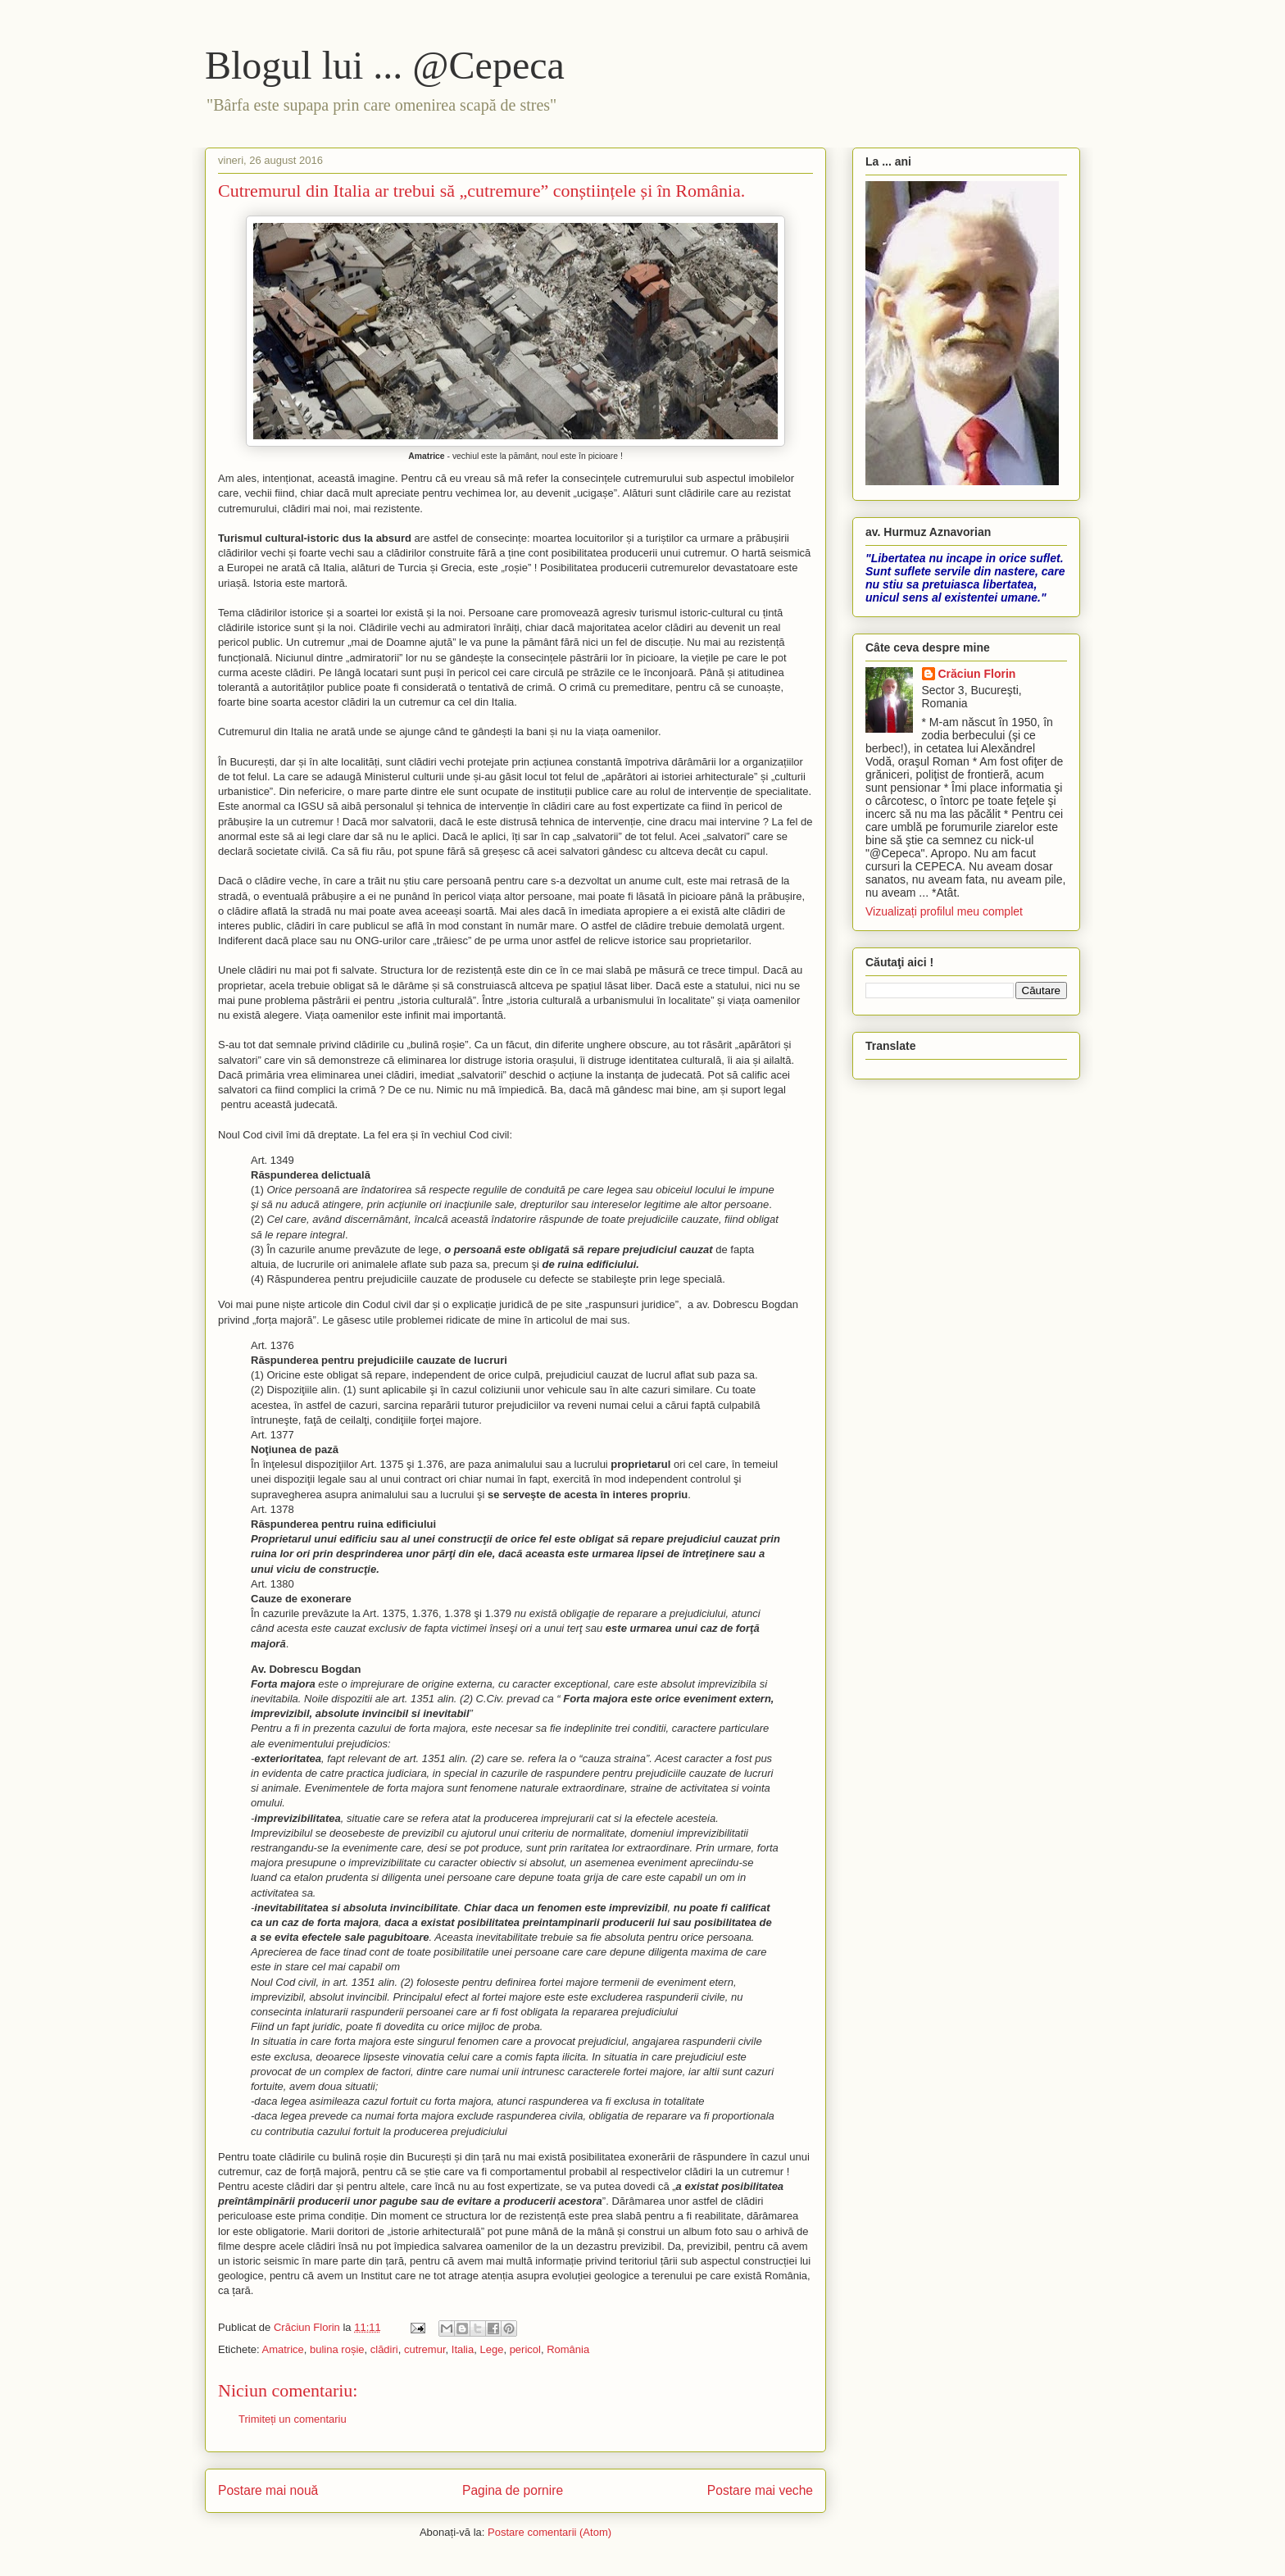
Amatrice (282, 2349)
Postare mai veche (760, 2490)
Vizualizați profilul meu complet (944, 911)
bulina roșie (337, 2349)
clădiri (384, 2349)
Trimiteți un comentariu (292, 2419)
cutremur (425, 2349)
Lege (491, 2349)
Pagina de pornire (512, 2490)
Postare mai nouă (268, 2490)
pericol (525, 2349)
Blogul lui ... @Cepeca (385, 65)
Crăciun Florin (977, 673)
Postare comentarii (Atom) (549, 2532)
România (568, 2349)
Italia (463, 2349)
